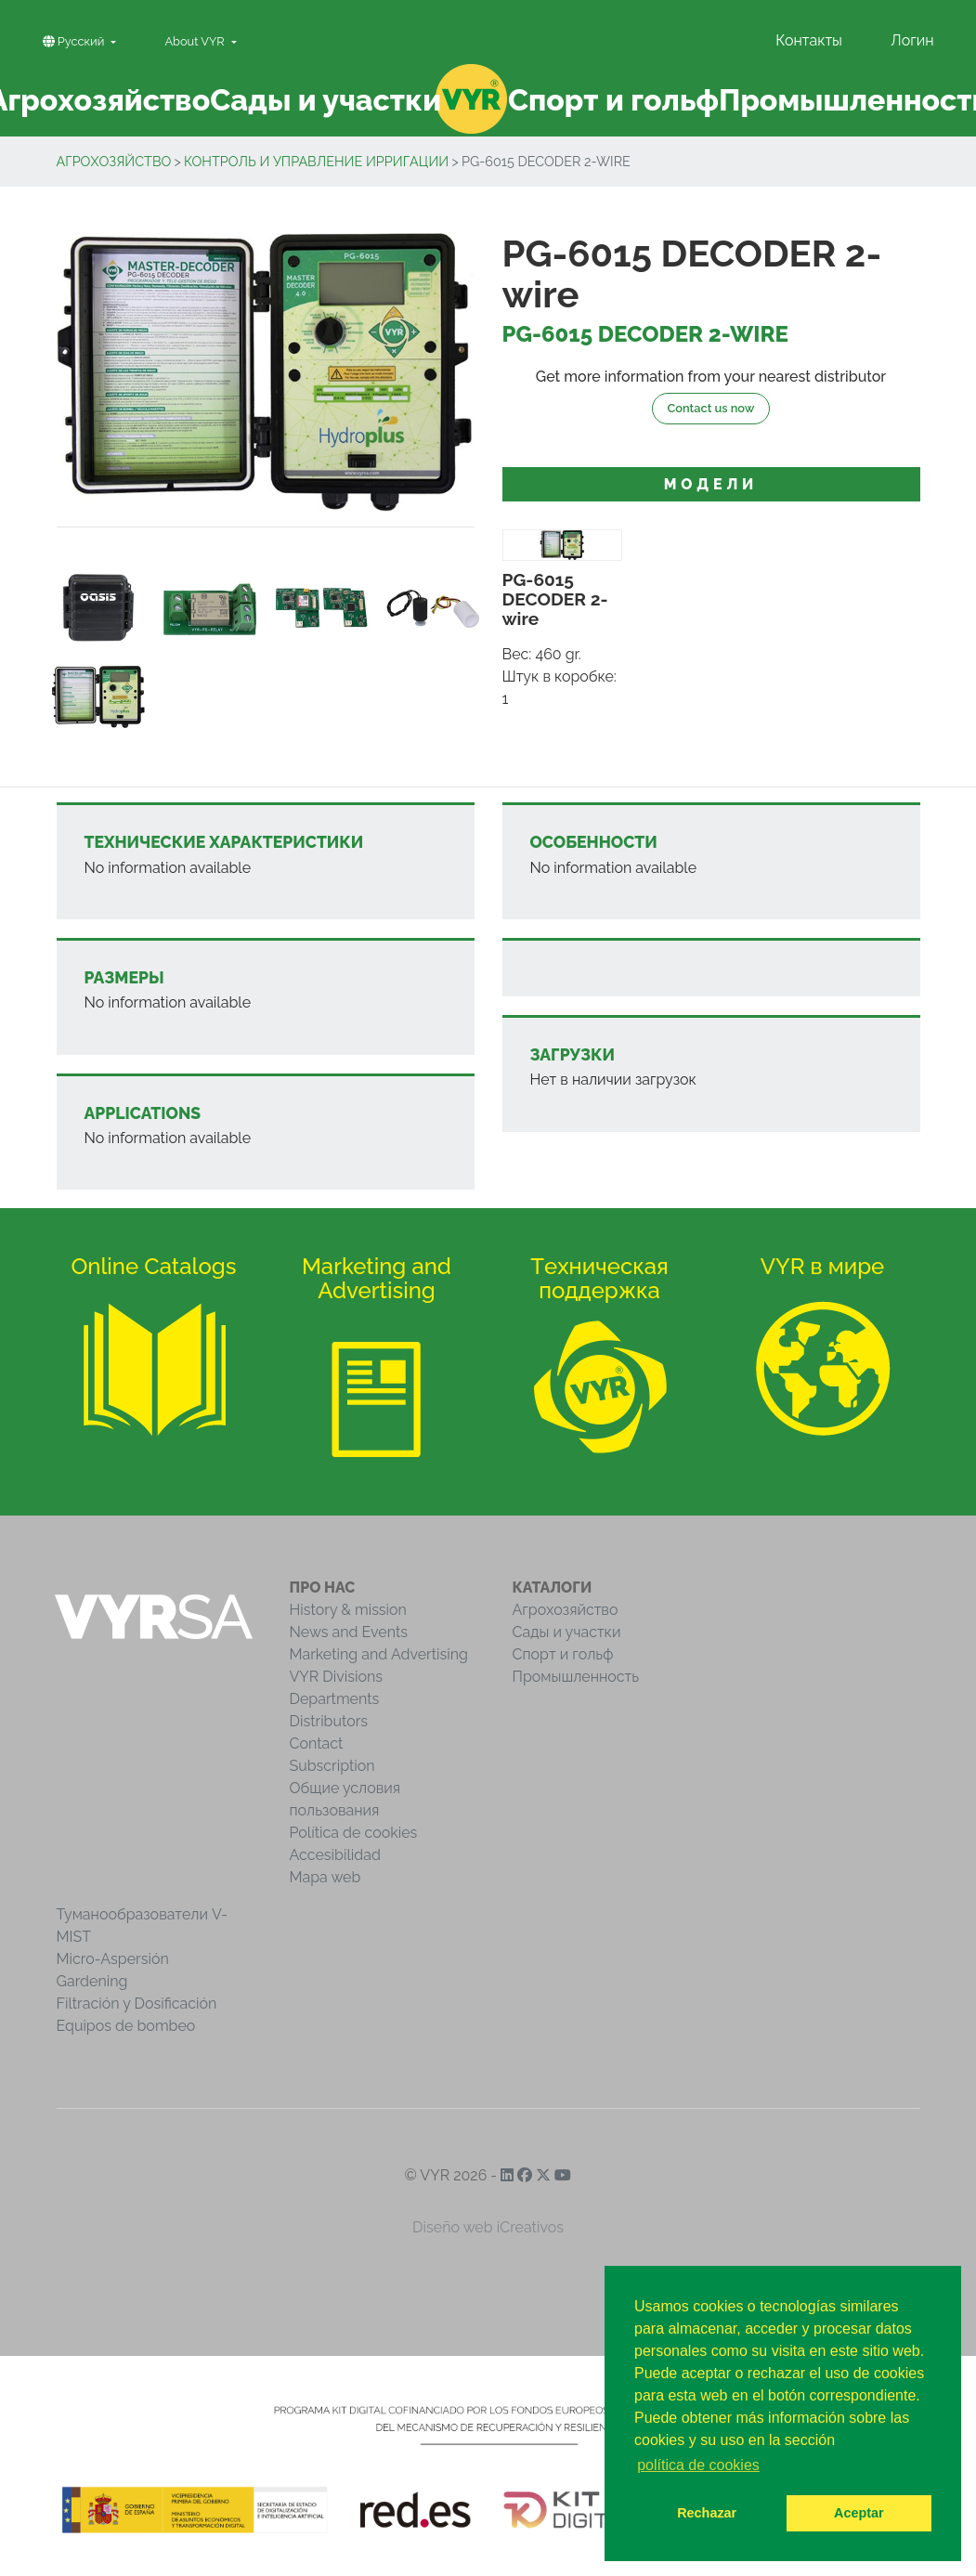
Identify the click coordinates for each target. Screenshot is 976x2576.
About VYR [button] (196, 41)
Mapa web (325, 1877)
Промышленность (576, 1676)
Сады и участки (567, 1632)
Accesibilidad (335, 1855)
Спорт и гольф (563, 1654)
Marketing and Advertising (379, 1654)
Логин (912, 40)
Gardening (92, 1981)
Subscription (332, 1766)
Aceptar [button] (859, 2512)
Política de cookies (354, 1832)
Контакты (808, 40)
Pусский (75, 41)
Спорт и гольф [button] (613, 100)
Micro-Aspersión (113, 1959)
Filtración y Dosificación (137, 2003)
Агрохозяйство (114, 161)
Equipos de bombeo (126, 2026)
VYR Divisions (337, 1676)
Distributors (329, 1721)
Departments (335, 1699)
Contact (317, 1743)
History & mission (348, 1610)
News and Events (349, 1632)
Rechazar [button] (706, 2512)
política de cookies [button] (698, 2465)
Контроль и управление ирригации (316, 161)
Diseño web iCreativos (488, 2227)
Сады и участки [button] (325, 100)
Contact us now (711, 408)
